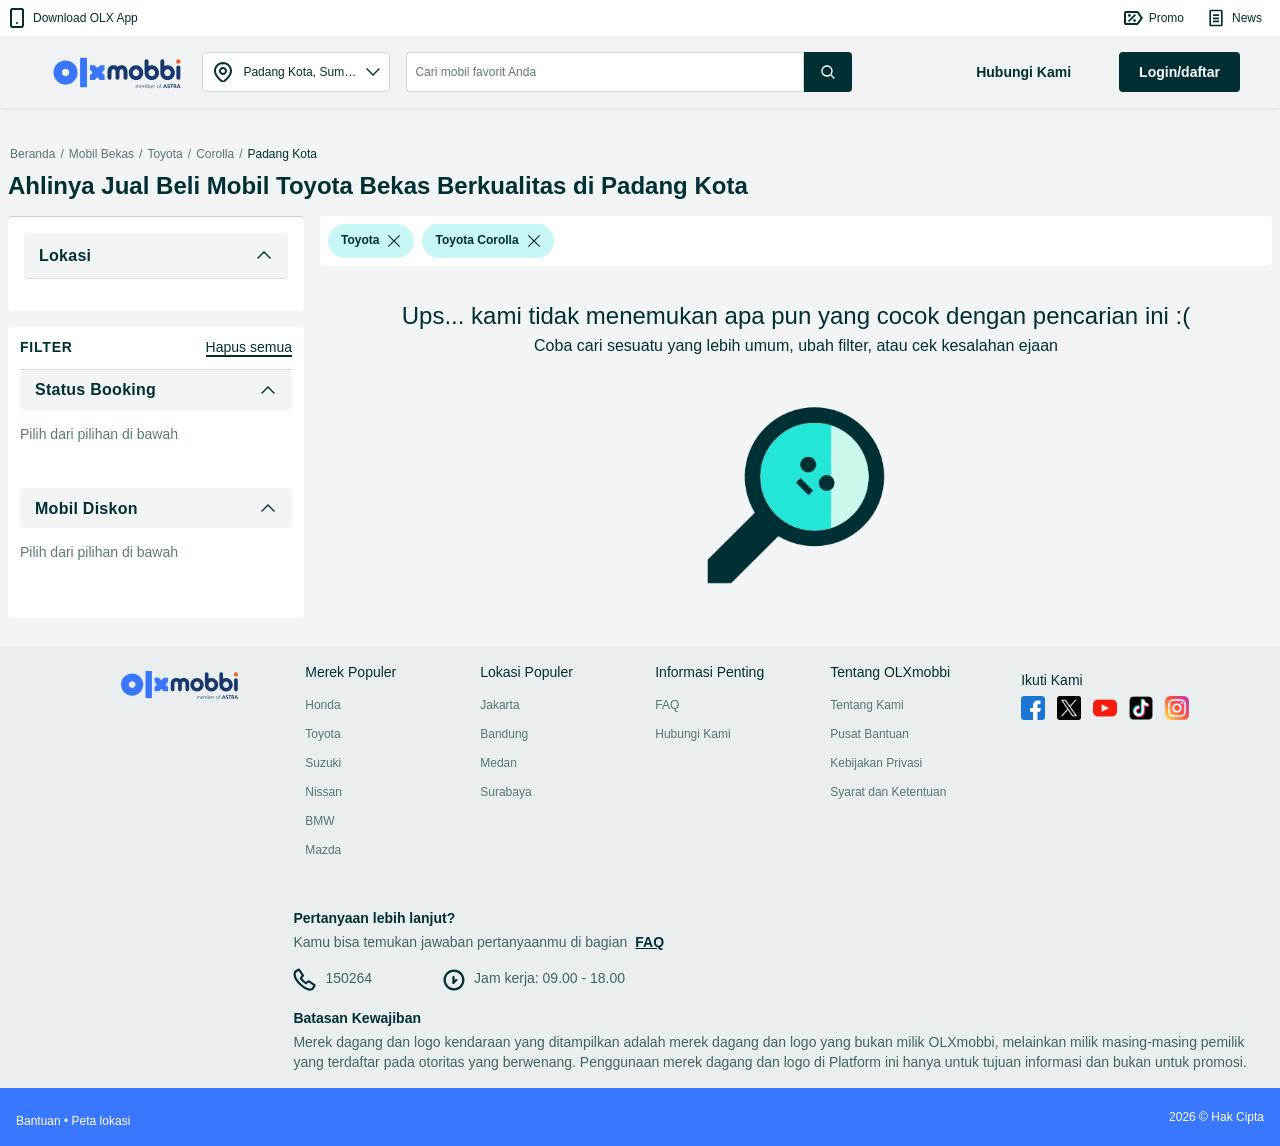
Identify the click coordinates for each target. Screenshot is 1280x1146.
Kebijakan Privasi (876, 763)
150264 (348, 978)
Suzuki (323, 763)
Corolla (215, 154)
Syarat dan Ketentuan (888, 792)
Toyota (164, 154)
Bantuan (38, 1121)
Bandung (504, 734)
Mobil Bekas (101, 154)
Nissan (323, 792)
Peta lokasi (101, 1121)
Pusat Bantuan (869, 734)
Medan (498, 763)
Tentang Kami (866, 705)
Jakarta (499, 705)
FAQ (667, 705)
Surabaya (505, 792)
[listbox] (394, 241)
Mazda (323, 850)
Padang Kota (282, 154)
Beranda (32, 154)
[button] (71, 18)
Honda (322, 705)
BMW (319, 821)
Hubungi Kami (692, 734)
